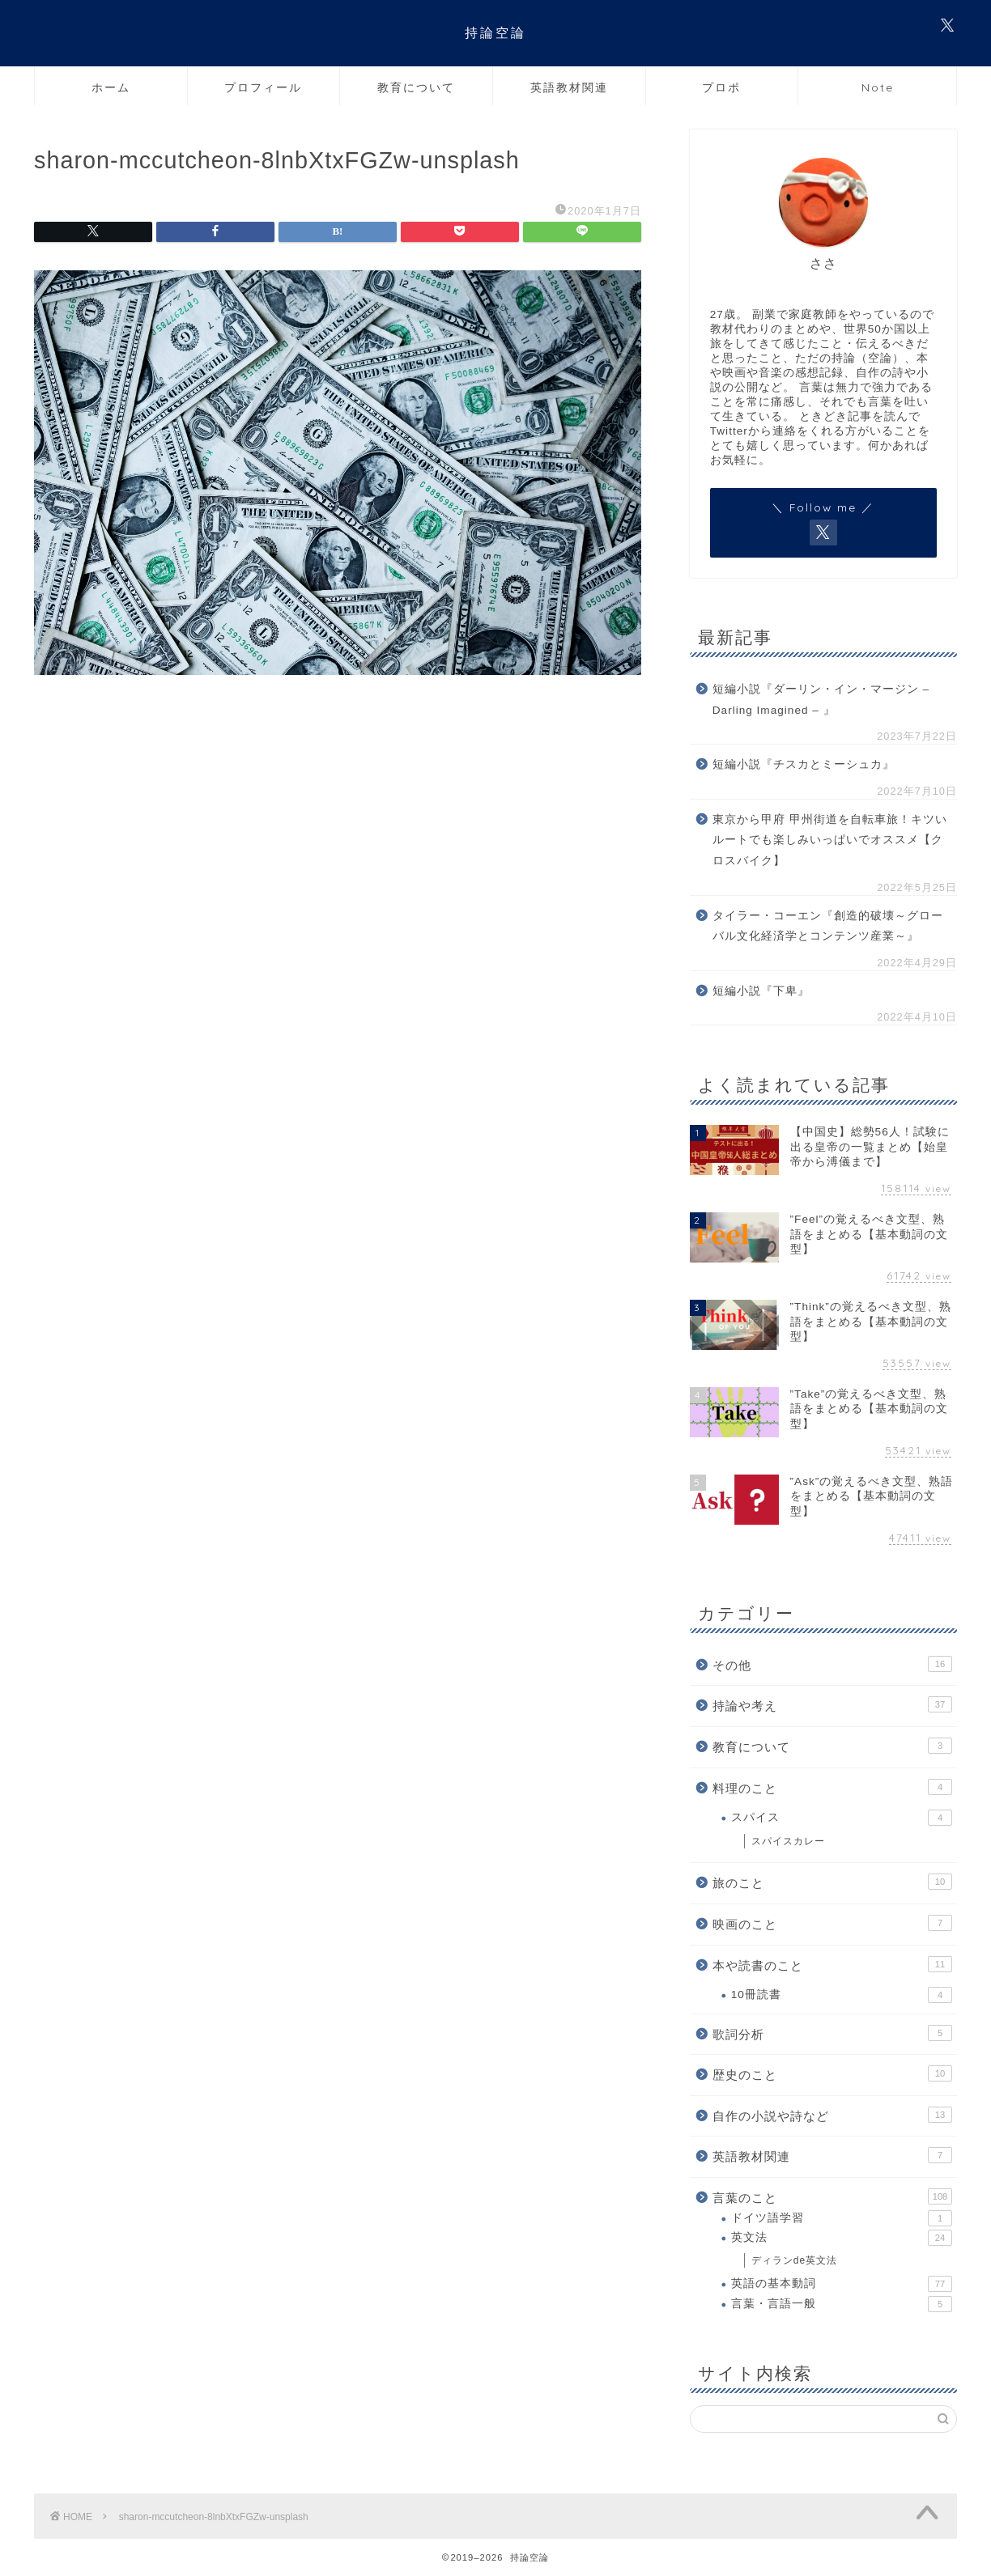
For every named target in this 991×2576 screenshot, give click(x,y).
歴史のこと (832, 2073)
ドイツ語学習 (841, 2218)
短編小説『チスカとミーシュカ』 (803, 764)
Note (877, 87)
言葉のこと (832, 2196)
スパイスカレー (788, 1841)
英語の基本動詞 (841, 2284)
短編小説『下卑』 (761, 991)
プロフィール (263, 87)
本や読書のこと (832, 1964)
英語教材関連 (569, 87)
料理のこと (832, 1787)
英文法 (841, 2238)
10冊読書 (841, 1995)
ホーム (110, 87)
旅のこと (832, 1882)
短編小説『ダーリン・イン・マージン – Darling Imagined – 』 (820, 699)
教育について (416, 87)
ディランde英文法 (794, 2260)
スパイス (841, 1818)
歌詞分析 (832, 2033)
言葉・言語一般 (841, 2304)
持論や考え (832, 1704)
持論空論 (495, 32)
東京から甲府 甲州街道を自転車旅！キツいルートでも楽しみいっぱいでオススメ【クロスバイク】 (829, 840)
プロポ (721, 87)
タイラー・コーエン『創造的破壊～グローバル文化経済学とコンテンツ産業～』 (827, 926)
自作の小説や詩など (832, 2115)
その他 (832, 1664)
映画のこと (832, 1923)
